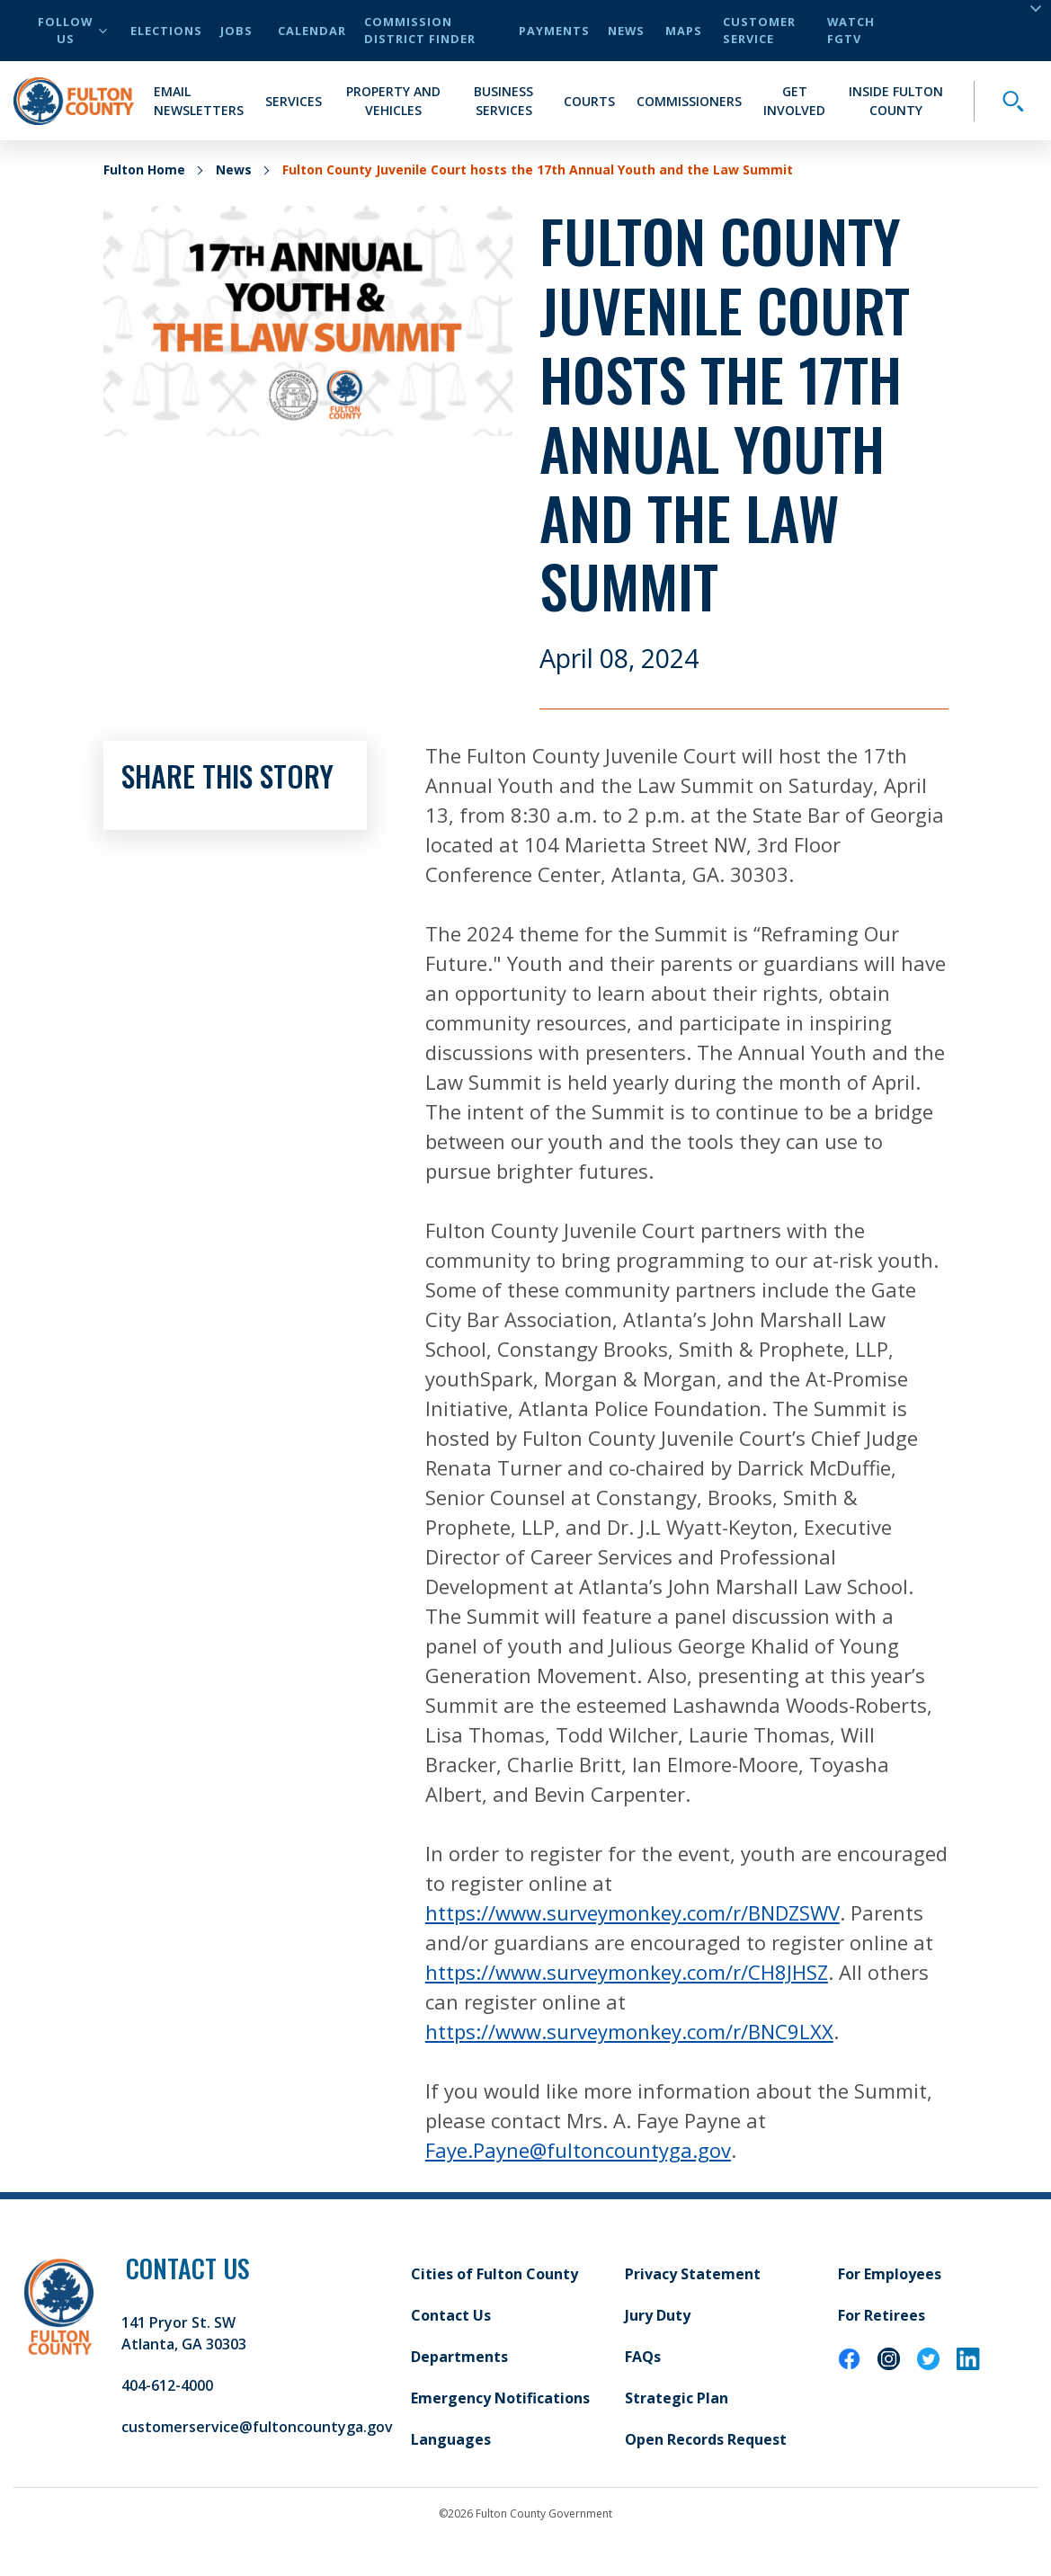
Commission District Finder (420, 30)
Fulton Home (144, 169)
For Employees (889, 2274)
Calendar (312, 30)
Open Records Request (706, 2439)
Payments (554, 30)
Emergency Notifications (500, 2398)
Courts (589, 101)
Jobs (236, 30)
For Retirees (881, 2315)
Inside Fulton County (896, 101)
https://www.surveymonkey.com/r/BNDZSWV (632, 1912)
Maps (683, 30)
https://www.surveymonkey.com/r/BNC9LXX (629, 2031)
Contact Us (451, 2315)
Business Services (503, 101)
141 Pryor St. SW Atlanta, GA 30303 (183, 2333)
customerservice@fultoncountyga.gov (257, 2427)
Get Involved (794, 101)
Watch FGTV (851, 30)
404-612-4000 (167, 2385)
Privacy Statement (693, 2274)
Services (293, 101)
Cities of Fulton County (494, 2274)
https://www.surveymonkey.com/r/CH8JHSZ (626, 1971)
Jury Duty (657, 2315)
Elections (166, 30)
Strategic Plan (676, 2398)
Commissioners (689, 101)
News (626, 30)
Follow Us (72, 30)
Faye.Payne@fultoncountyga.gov (578, 2149)
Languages (451, 2439)
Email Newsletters (199, 101)
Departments (459, 2357)
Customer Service (759, 30)
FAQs (643, 2357)
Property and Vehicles (393, 101)
